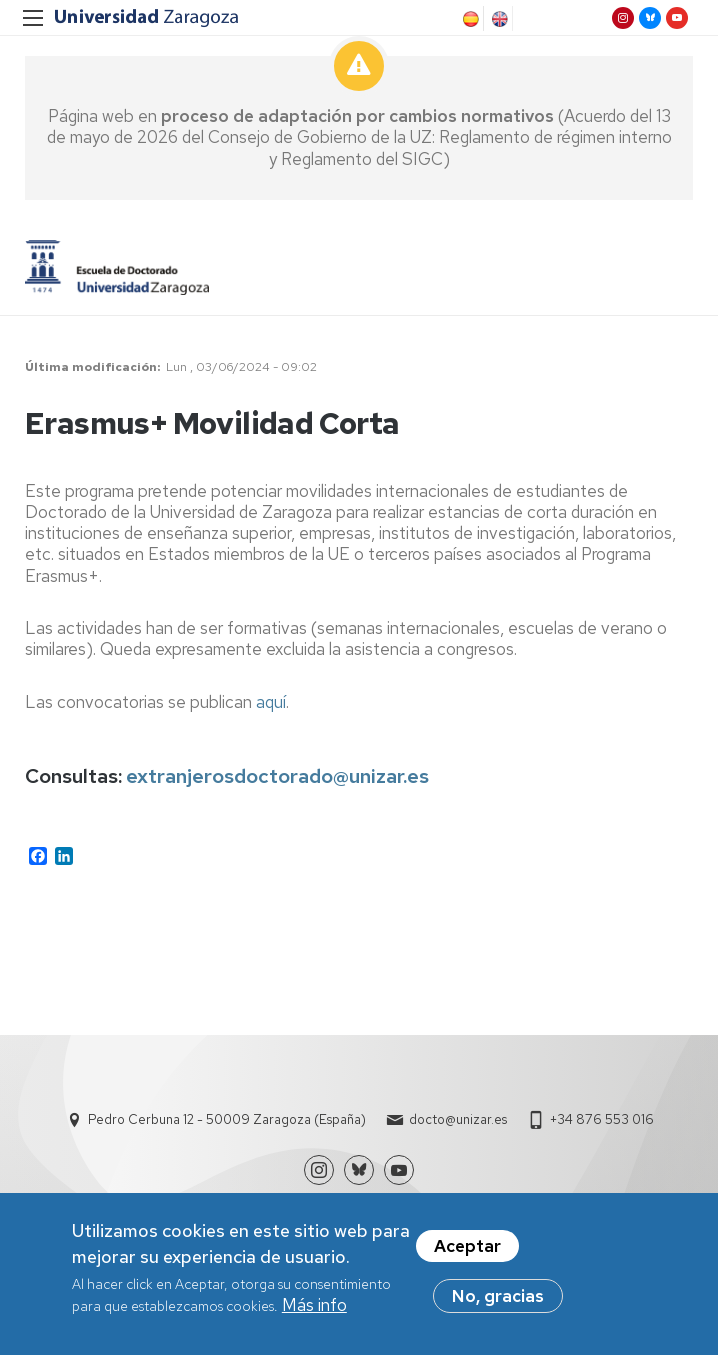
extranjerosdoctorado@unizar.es (277, 776)
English (498, 19)
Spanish (469, 19)
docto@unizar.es (458, 1119)
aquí (271, 702)
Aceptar (467, 1252)
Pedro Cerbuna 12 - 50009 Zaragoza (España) (227, 1119)
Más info (314, 1311)
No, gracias (498, 1302)
